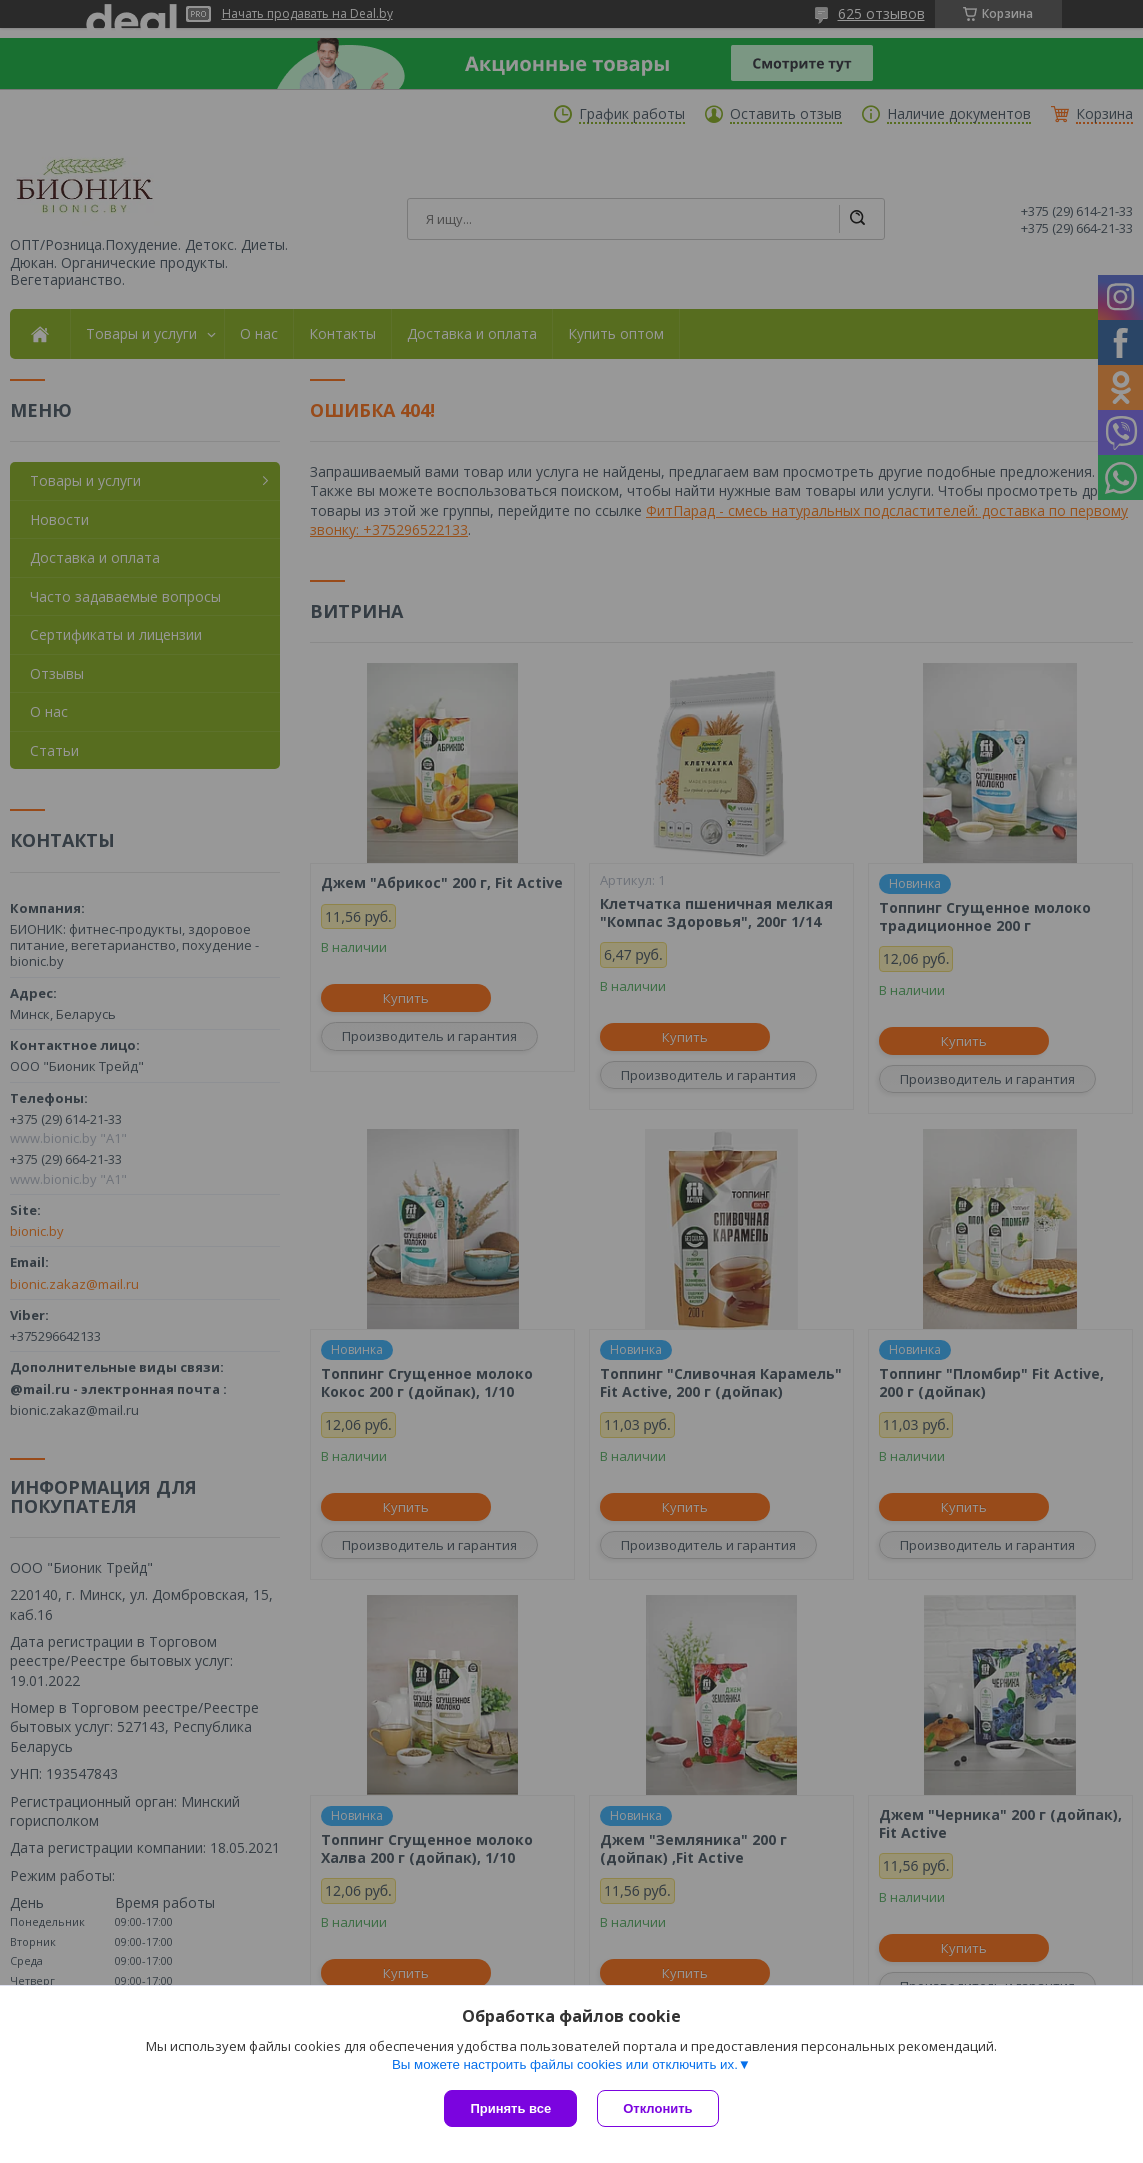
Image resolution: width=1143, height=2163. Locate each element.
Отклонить (657, 2108)
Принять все (510, 2108)
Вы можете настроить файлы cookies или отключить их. (565, 2064)
